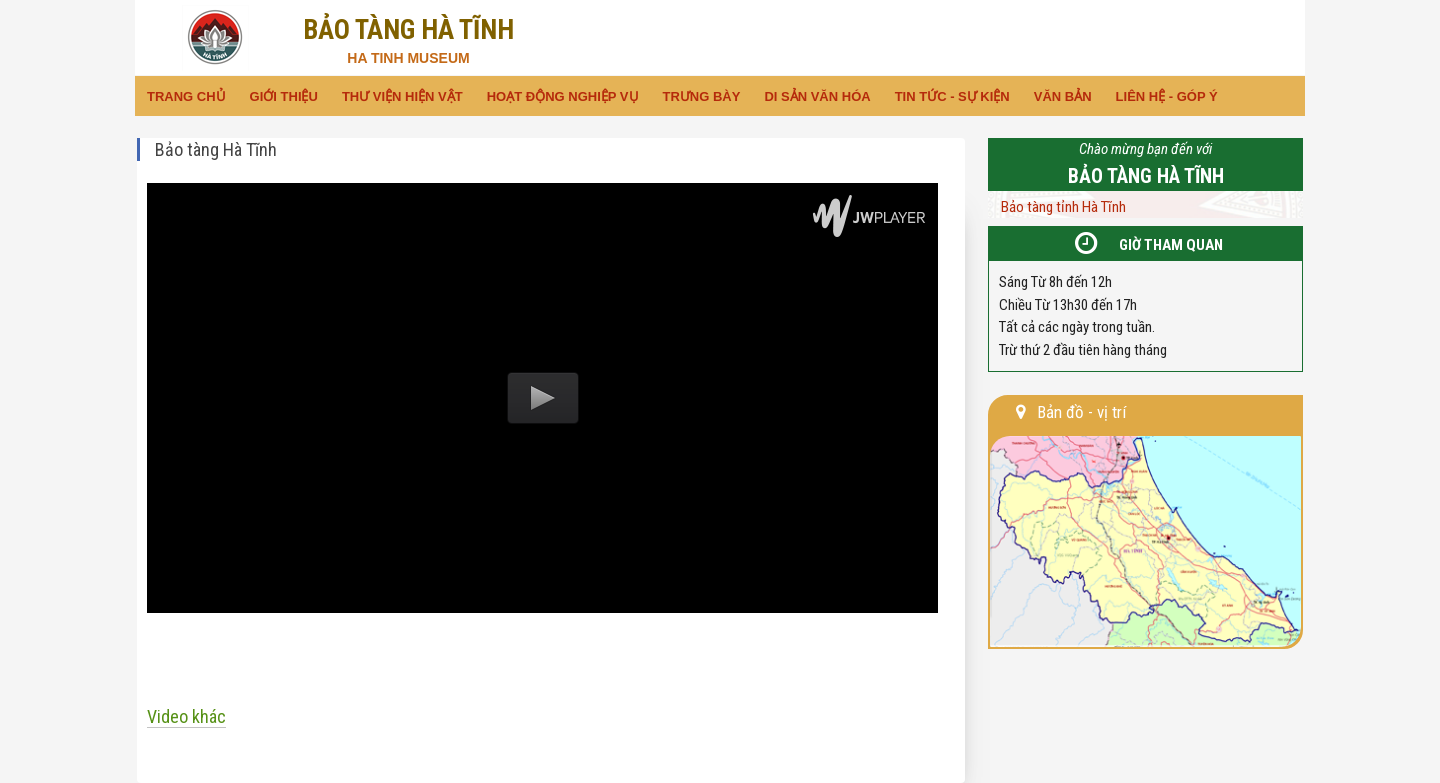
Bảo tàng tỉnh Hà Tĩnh (1063, 207)
